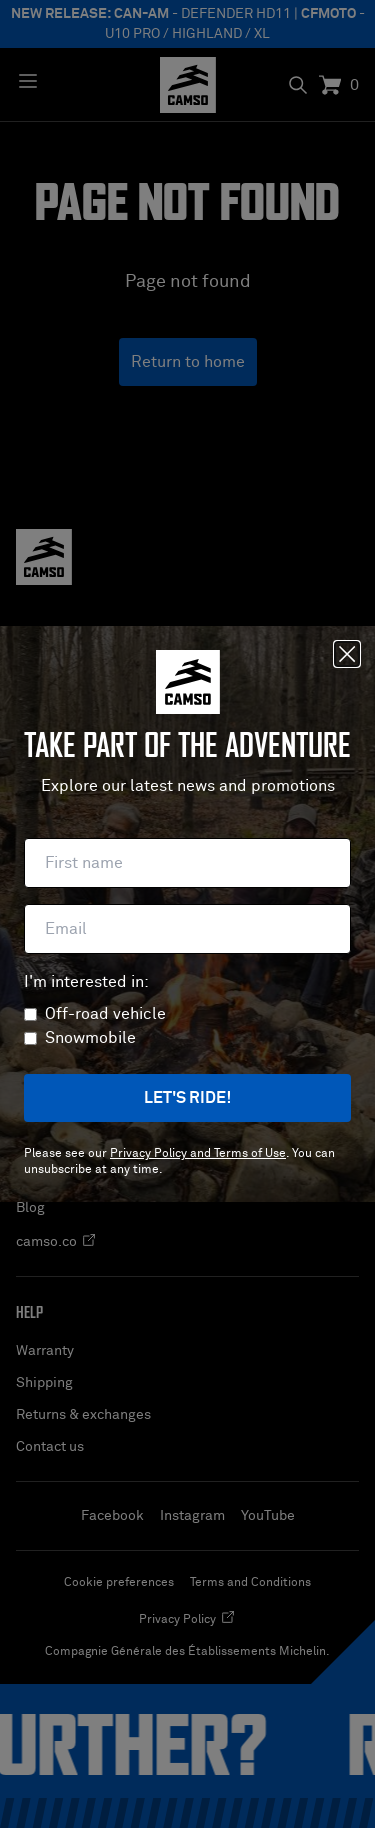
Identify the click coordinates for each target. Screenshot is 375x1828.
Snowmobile (90, 1038)
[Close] (347, 654)
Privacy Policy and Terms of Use (198, 1154)
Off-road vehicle (105, 1014)
